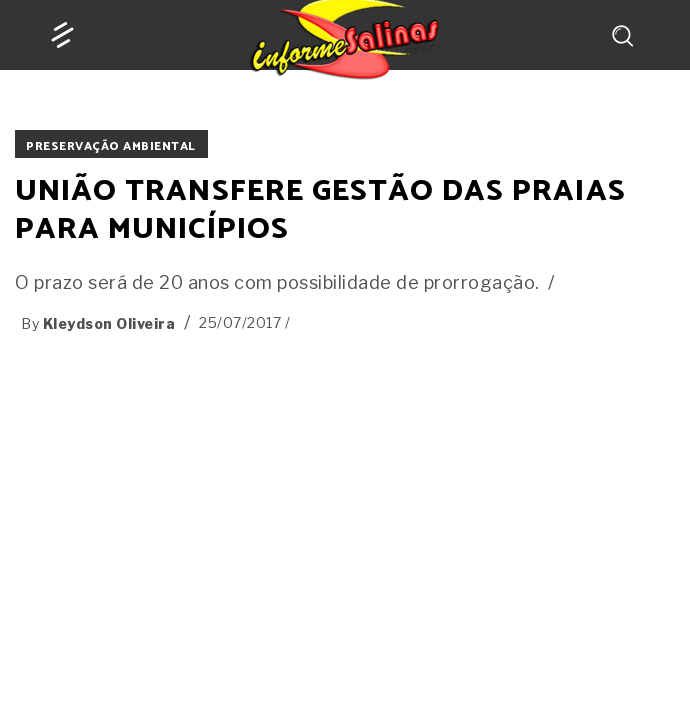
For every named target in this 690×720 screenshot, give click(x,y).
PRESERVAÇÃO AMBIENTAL (111, 146)
